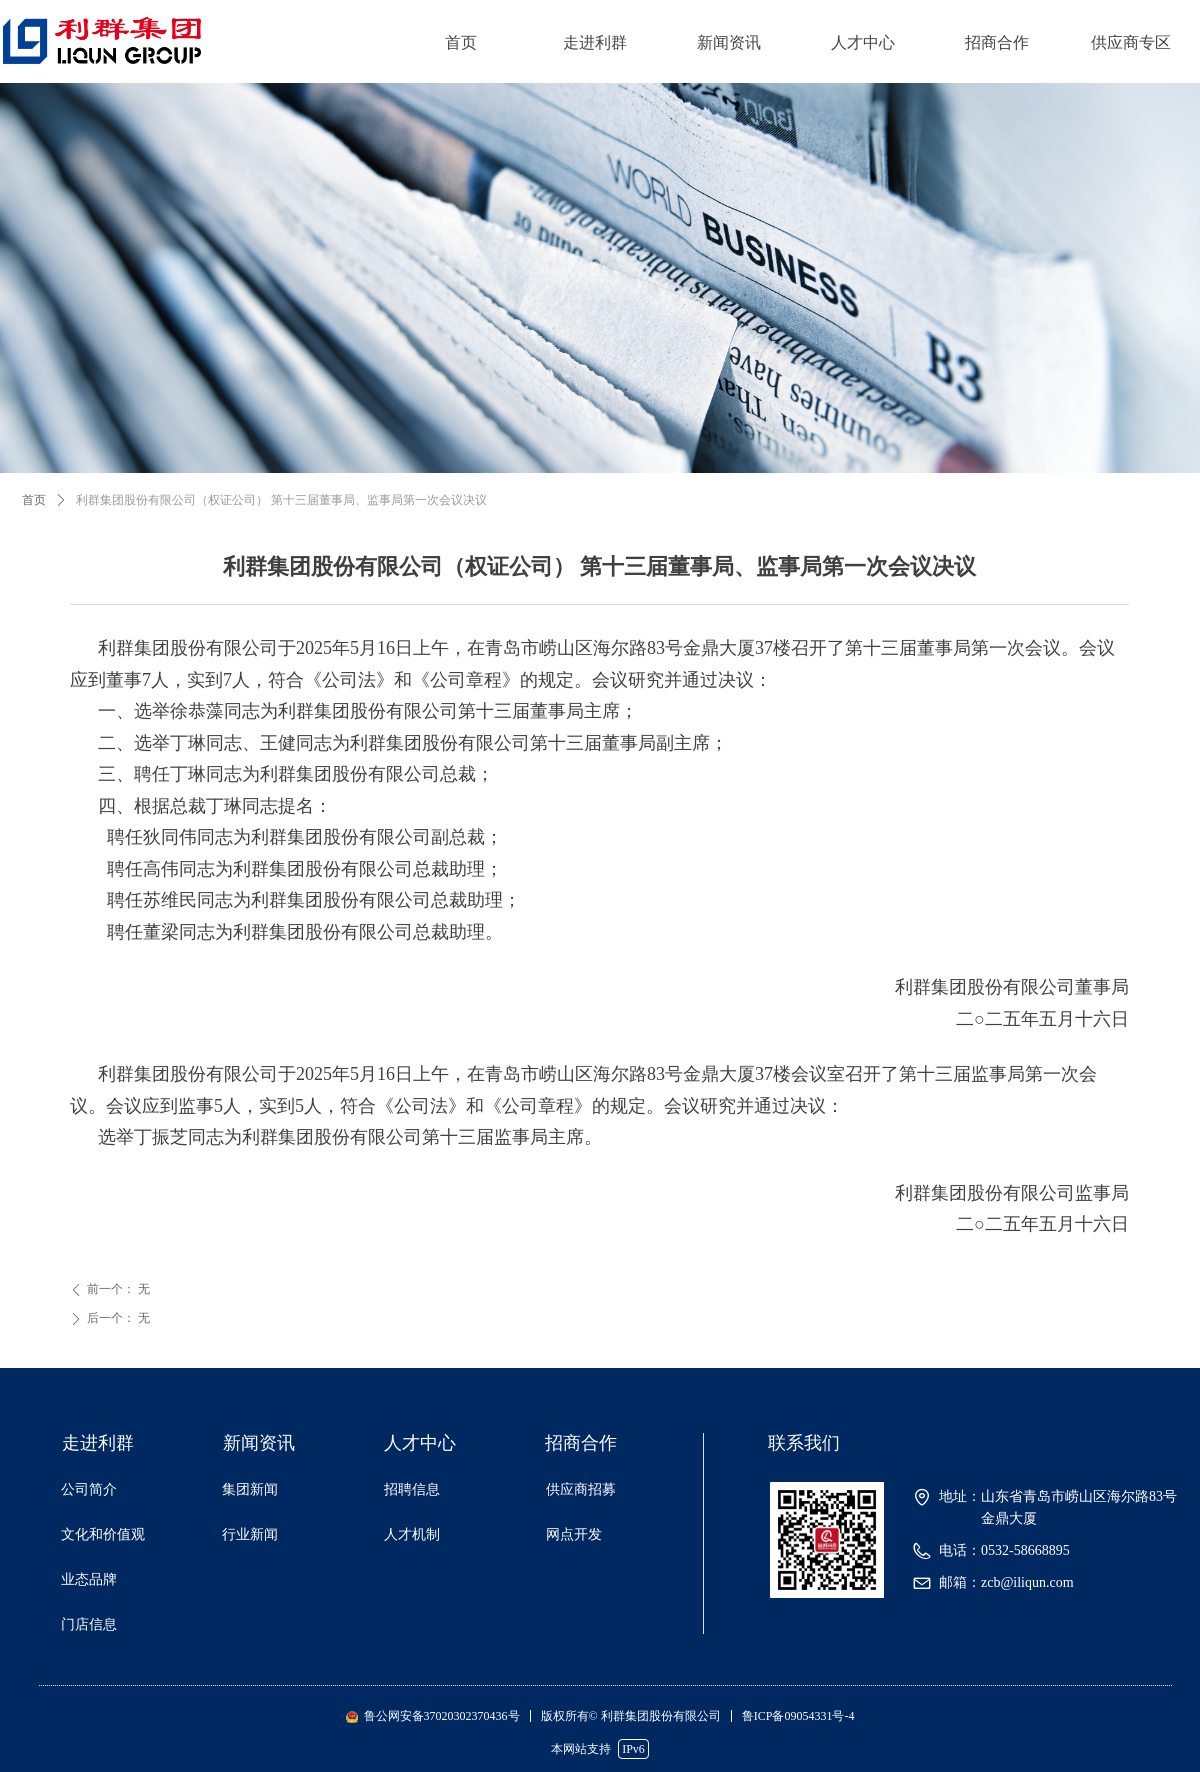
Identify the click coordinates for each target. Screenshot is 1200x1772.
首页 (461, 42)
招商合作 (997, 42)
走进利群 (595, 42)
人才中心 (863, 42)
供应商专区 (1131, 42)
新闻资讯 (729, 42)
